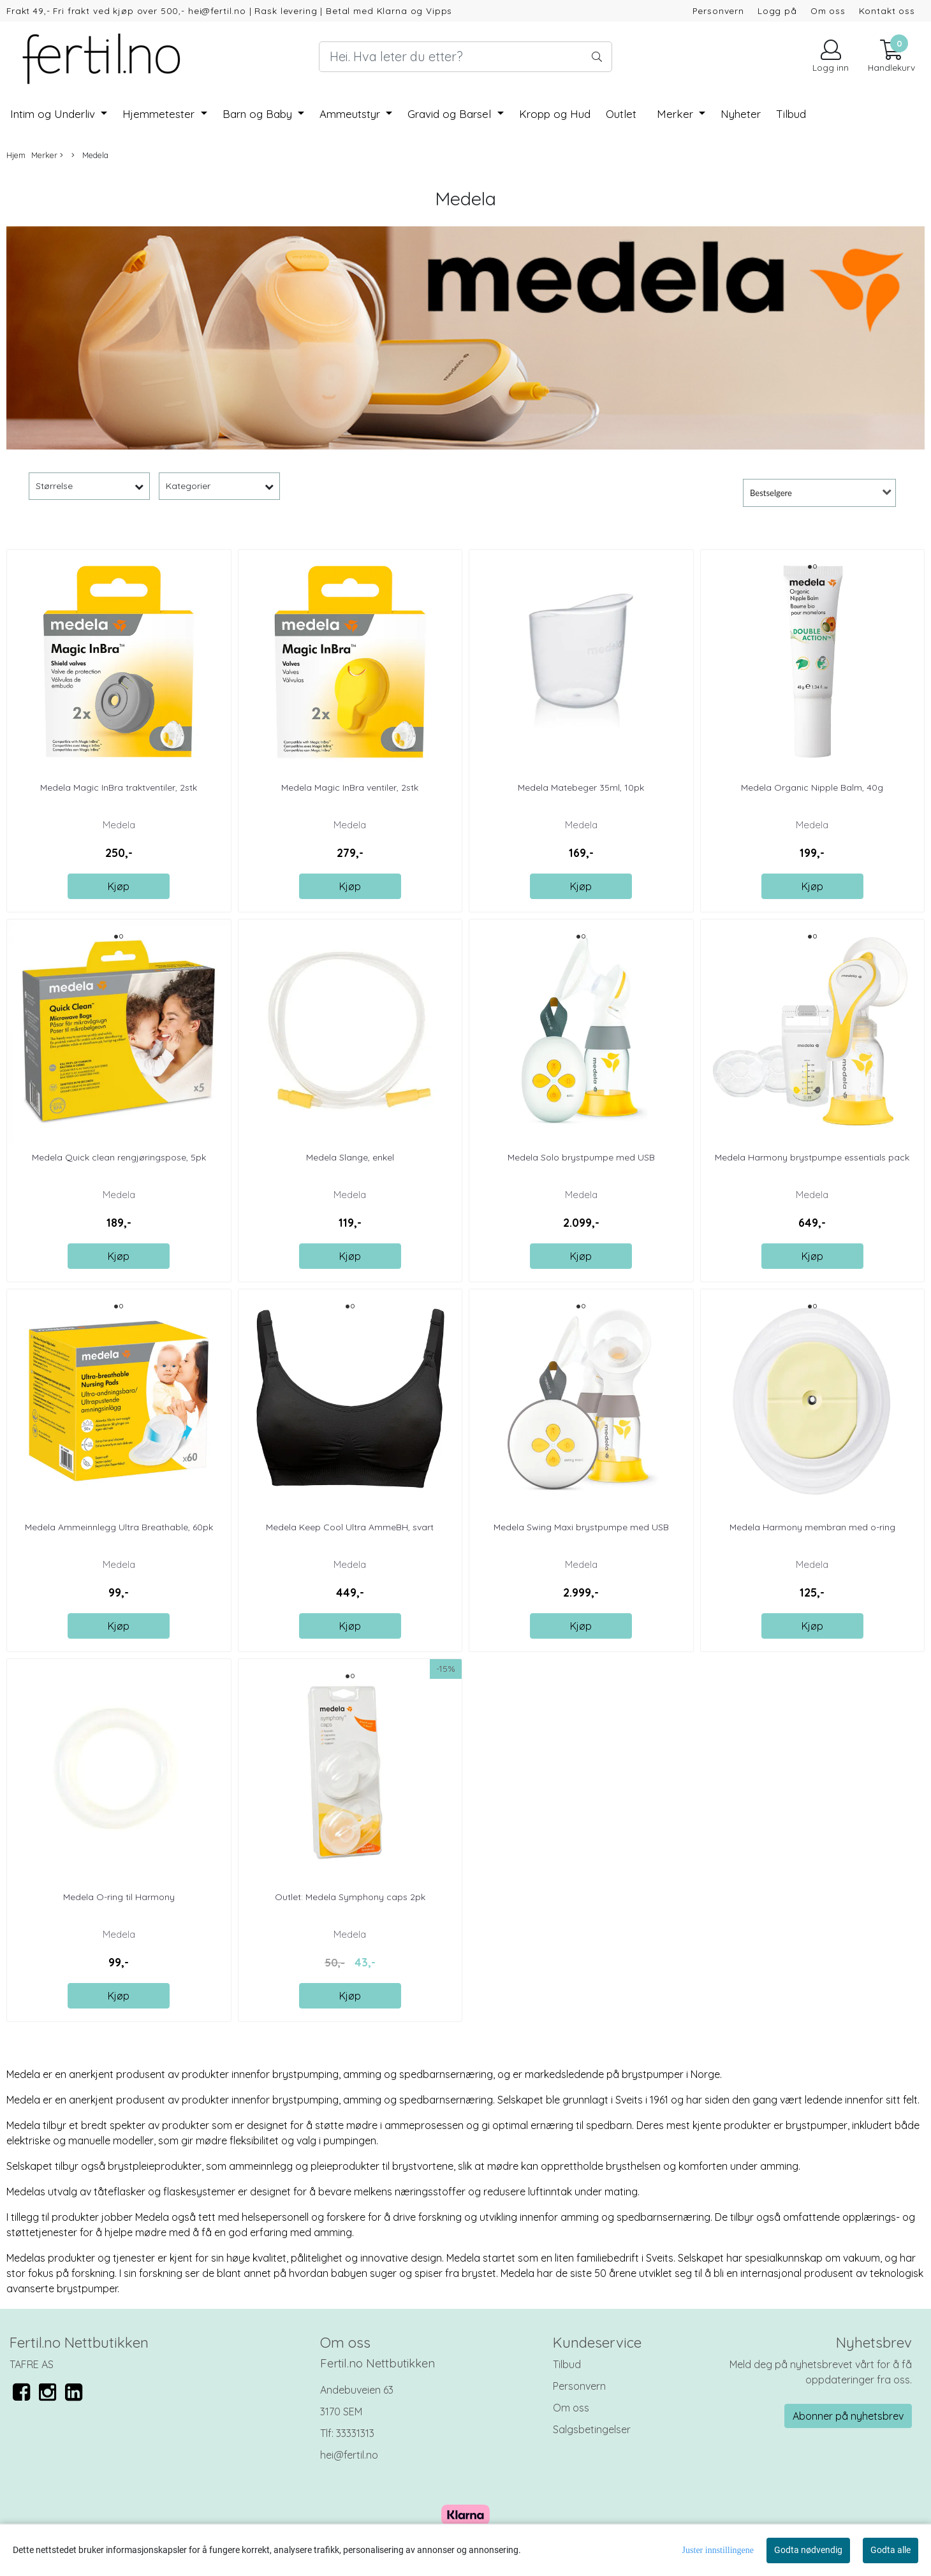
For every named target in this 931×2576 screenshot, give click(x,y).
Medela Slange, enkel (350, 1157)
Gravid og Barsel (450, 114)
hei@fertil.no (349, 2454)
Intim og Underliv (54, 114)
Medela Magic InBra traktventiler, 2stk (118, 787)
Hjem (16, 155)
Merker (676, 114)
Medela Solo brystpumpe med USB (581, 1157)
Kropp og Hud (554, 114)
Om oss (828, 10)
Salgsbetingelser (592, 2429)
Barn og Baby (259, 114)
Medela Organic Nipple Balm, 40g (812, 787)
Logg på (777, 10)
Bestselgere (771, 493)
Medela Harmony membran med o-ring (812, 1527)
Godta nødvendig (808, 2550)
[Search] (465, 56)
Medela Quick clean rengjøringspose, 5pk (119, 1157)
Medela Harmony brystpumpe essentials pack (812, 1157)
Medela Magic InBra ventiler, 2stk (349, 787)
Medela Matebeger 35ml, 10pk (581, 787)
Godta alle (890, 2550)
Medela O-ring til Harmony (119, 1897)
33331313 (355, 2433)
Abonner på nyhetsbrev (848, 2416)
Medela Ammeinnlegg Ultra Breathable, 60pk (119, 1527)
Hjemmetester (160, 114)
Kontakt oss (887, 10)
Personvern (719, 10)
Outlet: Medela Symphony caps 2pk (350, 1897)
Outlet (621, 114)
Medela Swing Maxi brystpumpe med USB (581, 1527)
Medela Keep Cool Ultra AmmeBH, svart (350, 1527)
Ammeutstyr (351, 114)
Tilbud (567, 2364)
